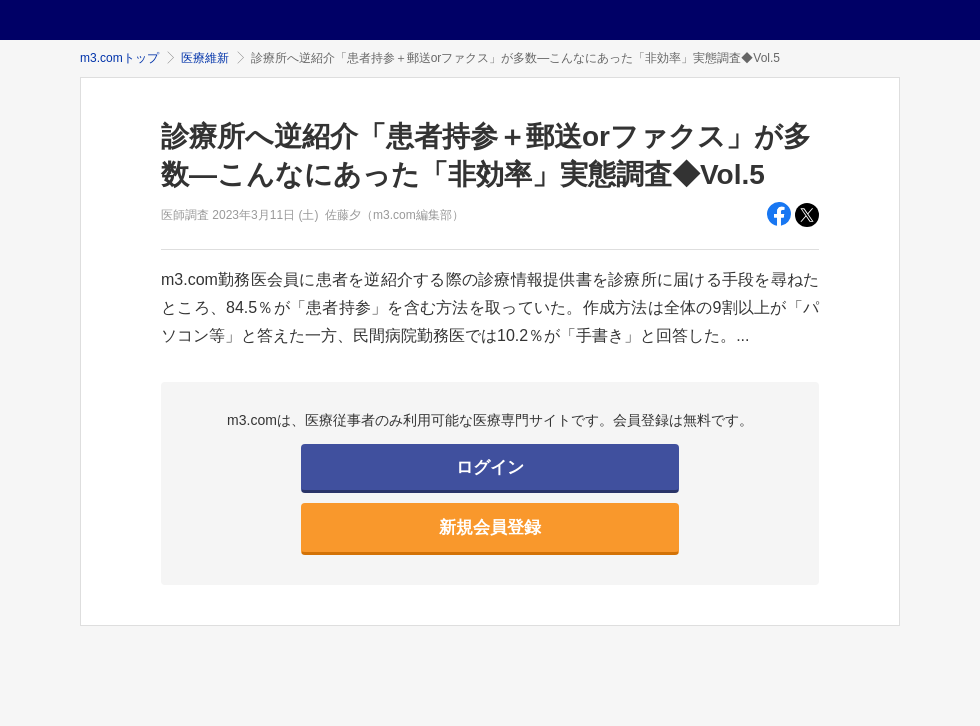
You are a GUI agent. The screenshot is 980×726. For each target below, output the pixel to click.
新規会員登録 (490, 527)
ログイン (490, 467)
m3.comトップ (119, 58)
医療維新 (205, 58)
